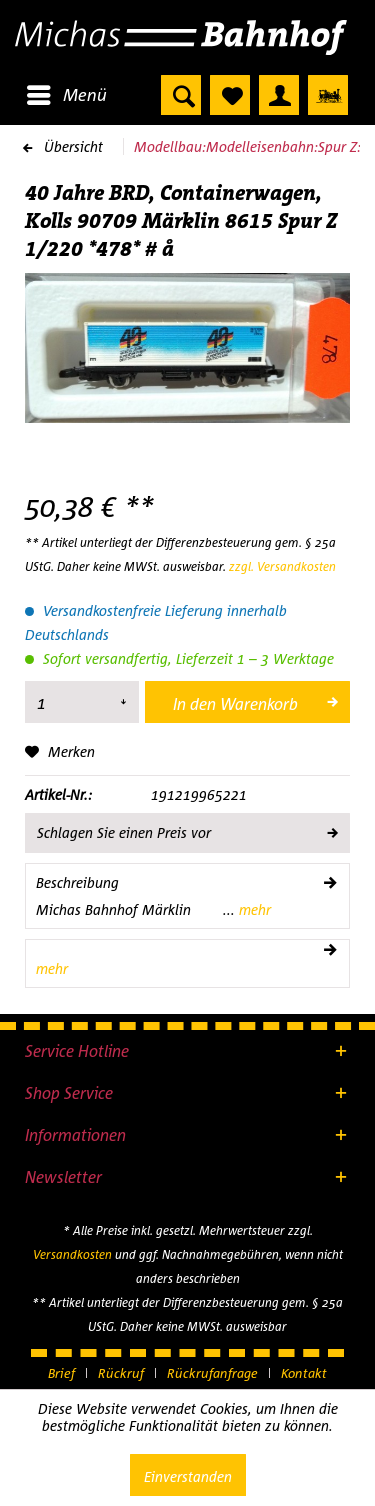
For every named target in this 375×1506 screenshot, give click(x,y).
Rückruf (121, 1373)
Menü (67, 92)
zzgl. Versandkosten (282, 566)
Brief (61, 1373)
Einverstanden (188, 1476)
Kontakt (304, 1373)
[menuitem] (66, 95)
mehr (253, 909)
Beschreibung (77, 882)
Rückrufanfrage (212, 1373)
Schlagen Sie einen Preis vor (186, 829)
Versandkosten (72, 1254)
